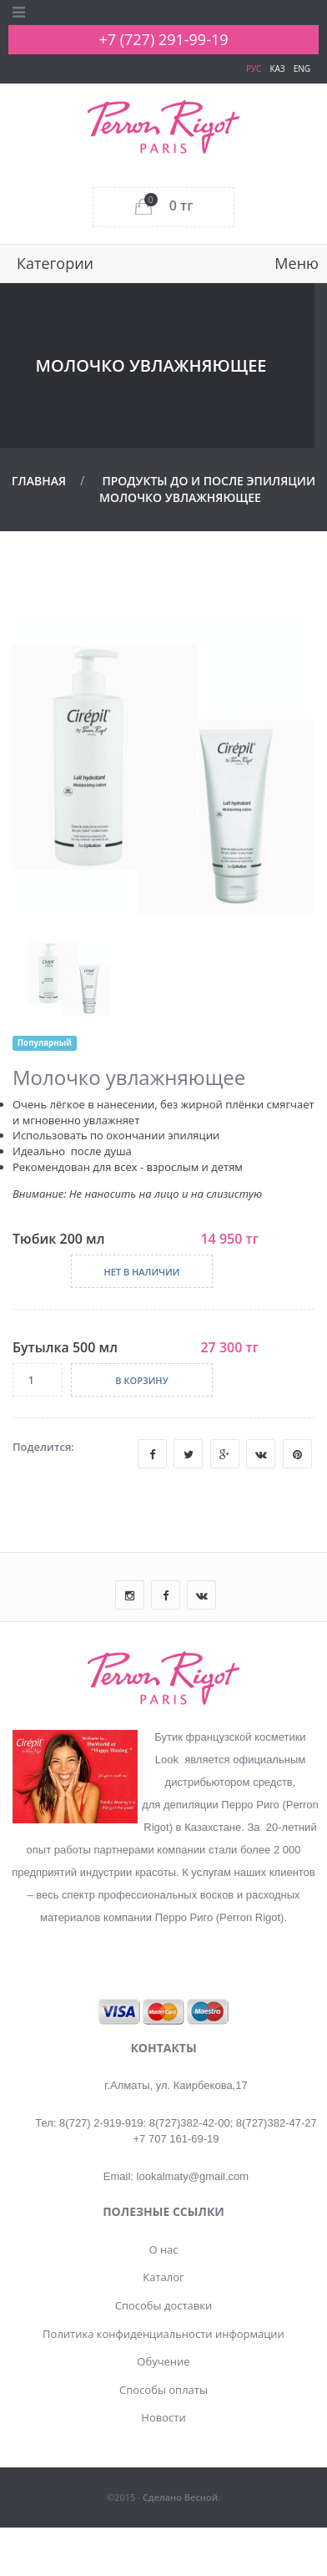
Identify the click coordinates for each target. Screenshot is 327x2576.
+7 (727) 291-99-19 (163, 39)
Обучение (163, 2361)
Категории (55, 263)
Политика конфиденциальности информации (163, 2333)
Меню (296, 263)
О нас (163, 2249)
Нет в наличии (141, 1271)
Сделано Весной (180, 2497)
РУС (254, 68)
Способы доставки (164, 2305)
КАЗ (276, 68)
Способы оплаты (163, 2389)
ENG (302, 68)
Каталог (163, 2276)
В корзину (141, 1380)
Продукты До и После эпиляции (208, 481)
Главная (39, 481)
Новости (163, 2417)
